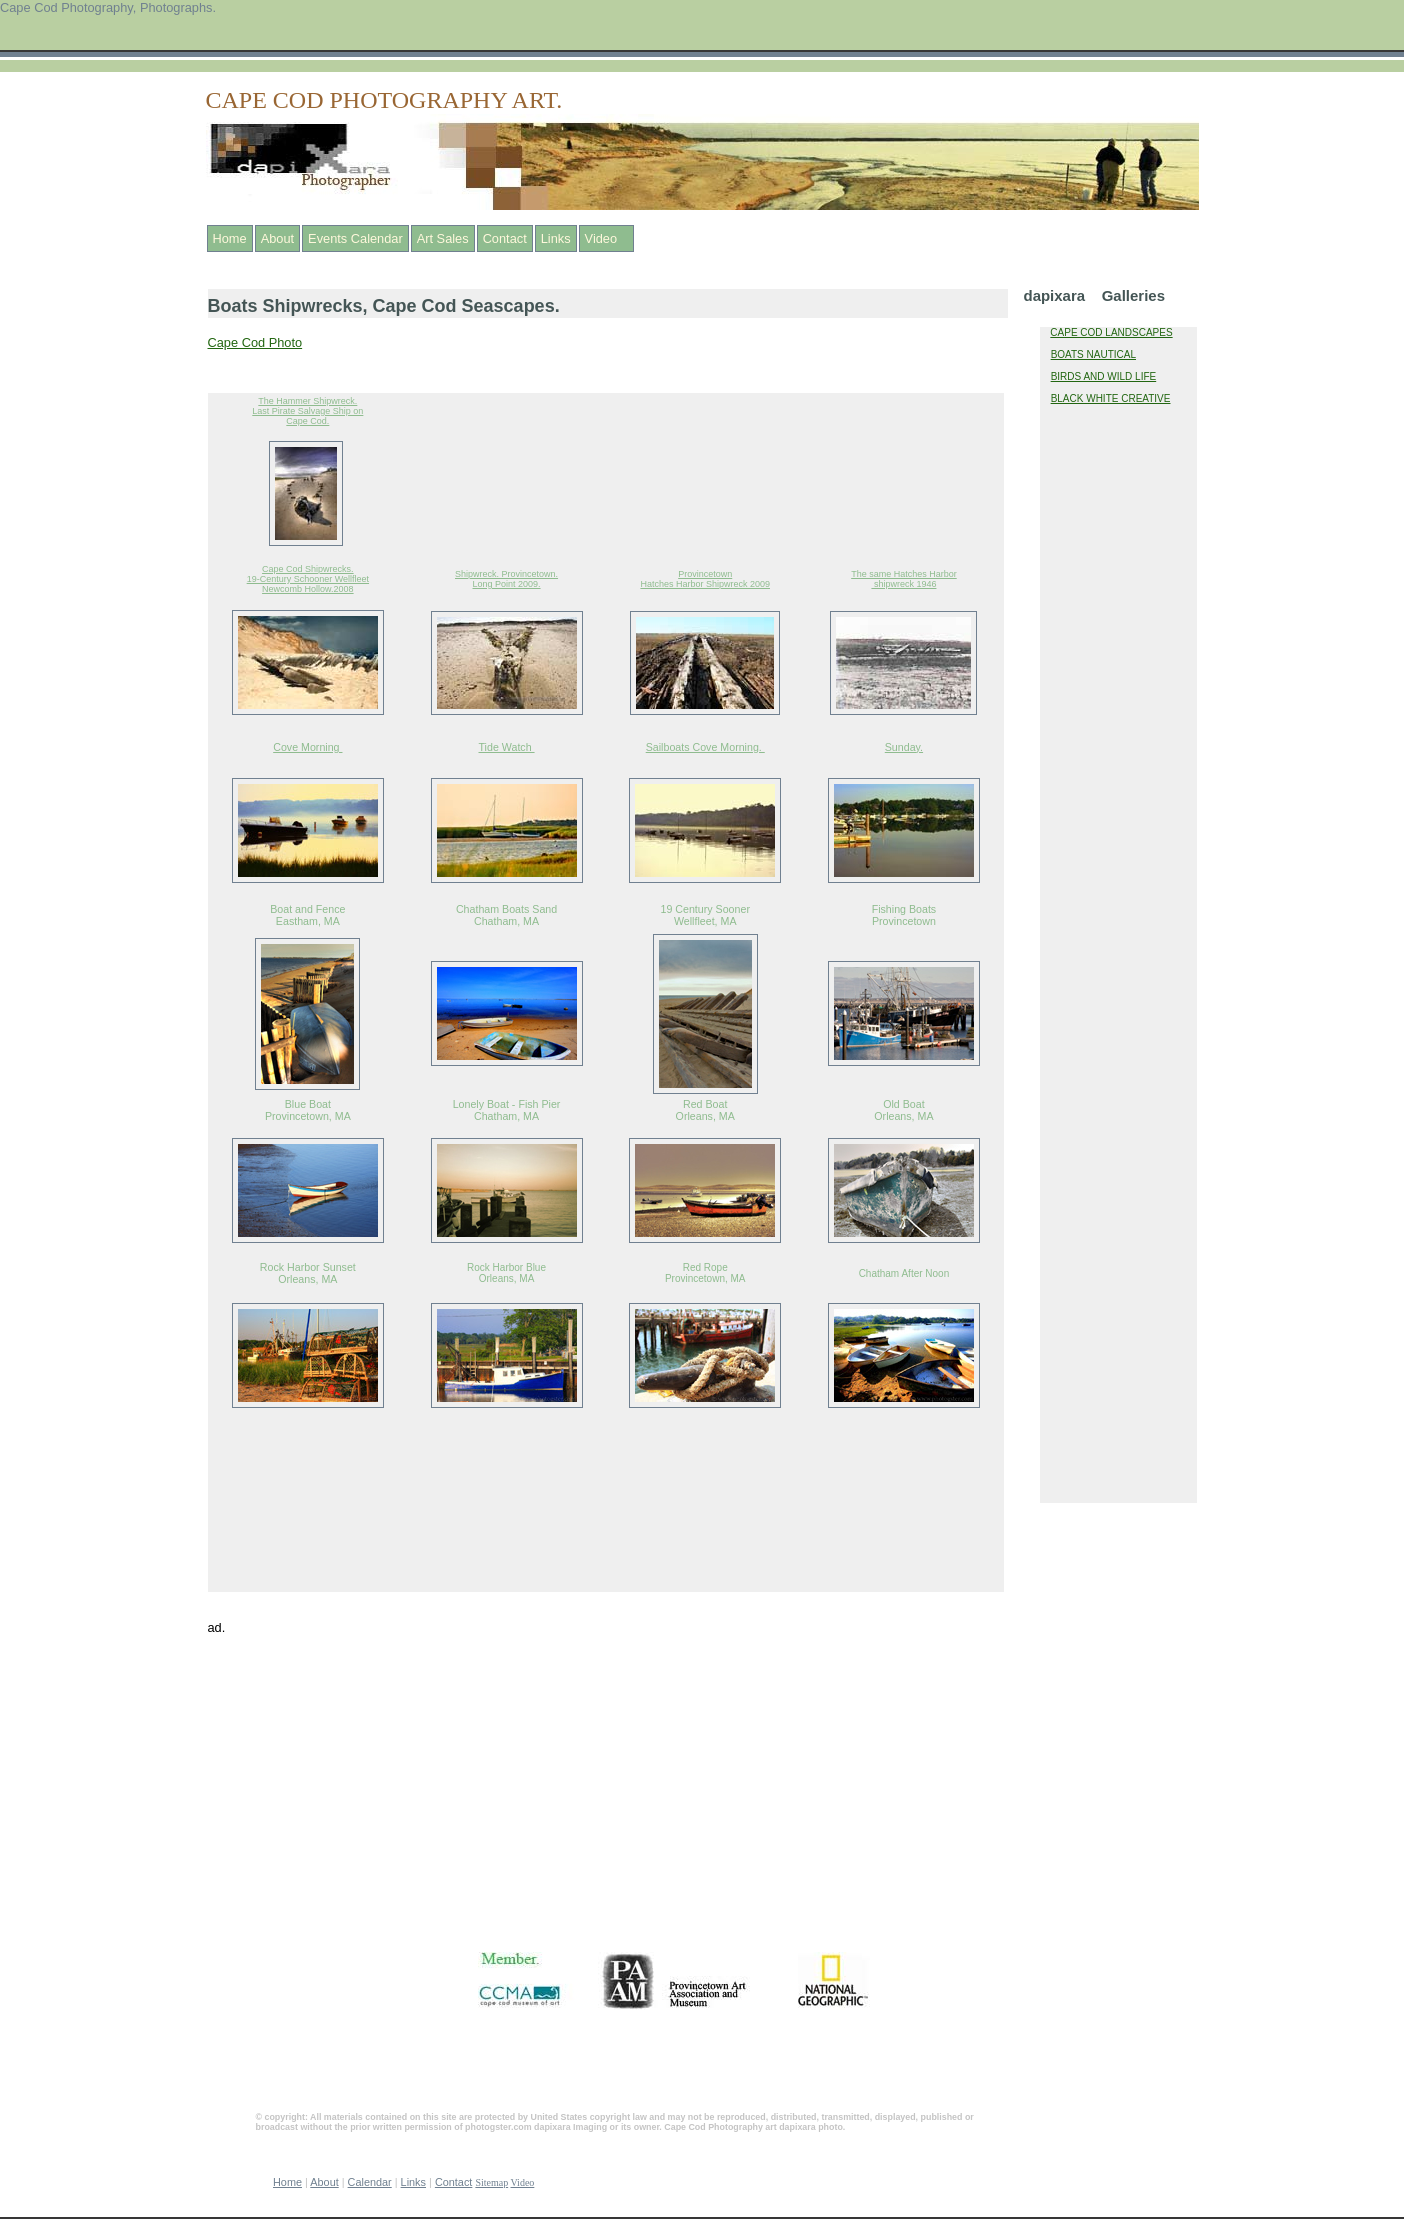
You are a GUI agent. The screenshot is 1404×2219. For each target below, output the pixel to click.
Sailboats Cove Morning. (705, 747)
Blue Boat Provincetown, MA (308, 1110)
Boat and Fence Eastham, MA (307, 915)
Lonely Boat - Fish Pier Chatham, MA (507, 1110)
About (277, 238)
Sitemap (491, 2182)
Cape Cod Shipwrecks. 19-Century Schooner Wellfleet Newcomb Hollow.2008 (308, 579)
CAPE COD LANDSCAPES (1111, 332)
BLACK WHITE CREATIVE (1111, 398)
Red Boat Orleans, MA (705, 1110)
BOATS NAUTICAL (1093, 354)
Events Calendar (355, 238)
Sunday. (904, 747)
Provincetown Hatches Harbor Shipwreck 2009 (705, 579)
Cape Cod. (307, 421)
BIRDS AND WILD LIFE (1104, 376)
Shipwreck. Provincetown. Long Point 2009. (506, 579)
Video (601, 238)
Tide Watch (507, 747)
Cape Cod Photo (255, 342)
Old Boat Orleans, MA (903, 1110)
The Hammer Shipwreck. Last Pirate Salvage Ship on (307, 406)
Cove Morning (307, 747)
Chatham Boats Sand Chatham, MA (506, 915)
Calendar (370, 2182)
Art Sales (443, 238)
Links (556, 238)
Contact (505, 238)
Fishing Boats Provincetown (904, 915)
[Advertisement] (572, 1693)
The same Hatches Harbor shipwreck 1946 (904, 579)
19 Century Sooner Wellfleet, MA (704, 915)
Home (230, 238)
